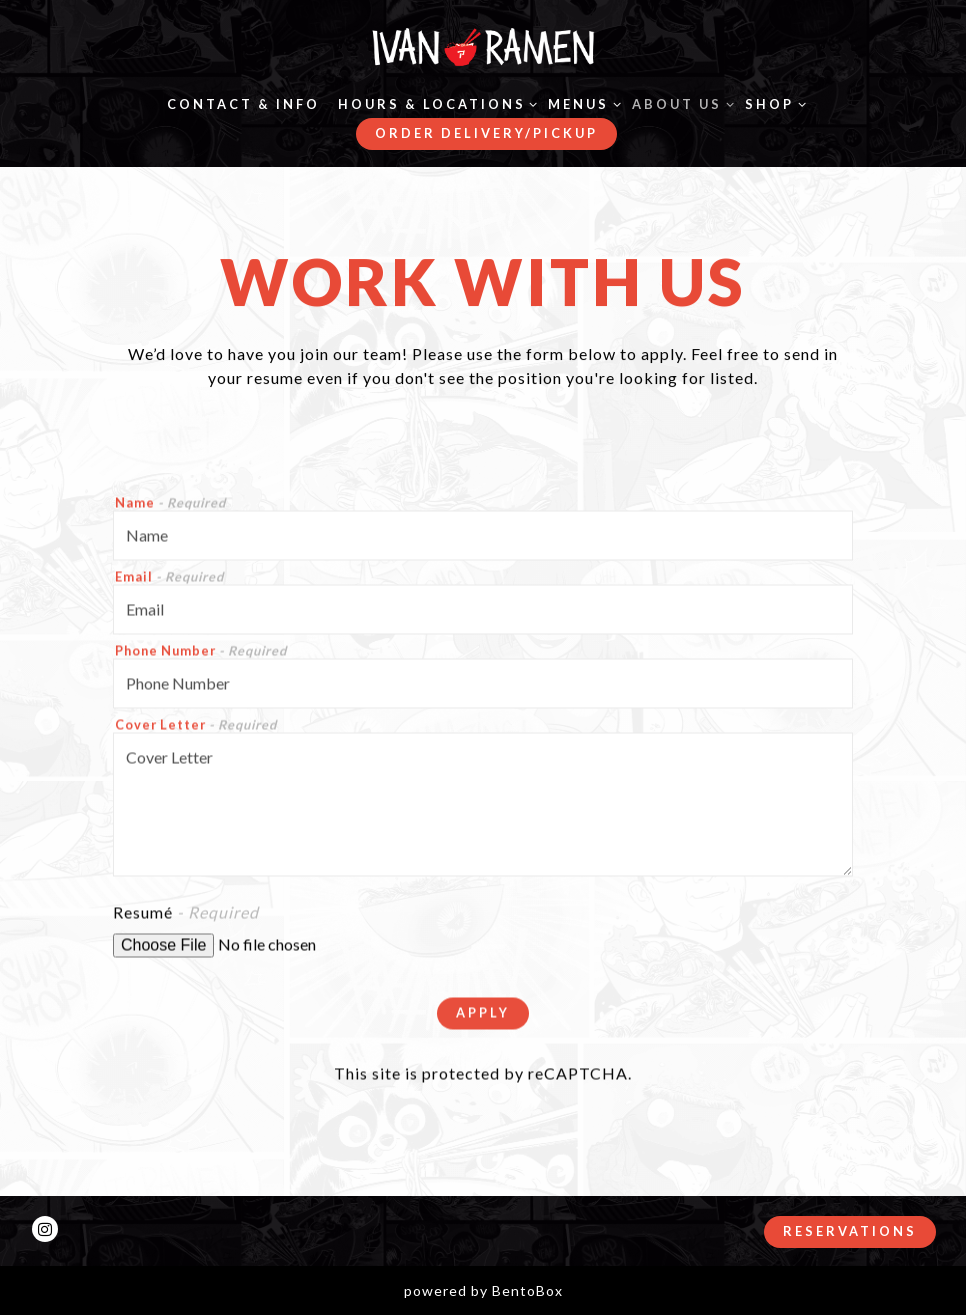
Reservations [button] (850, 1231)
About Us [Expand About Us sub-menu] (679, 103)
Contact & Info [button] (243, 104)
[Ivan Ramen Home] (483, 46)
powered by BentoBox (483, 1290)
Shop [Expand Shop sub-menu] (772, 103)
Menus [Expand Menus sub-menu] (581, 103)
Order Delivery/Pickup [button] (486, 133)
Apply (483, 1015)
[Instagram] (45, 1229)
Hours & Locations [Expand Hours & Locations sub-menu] (434, 103)
